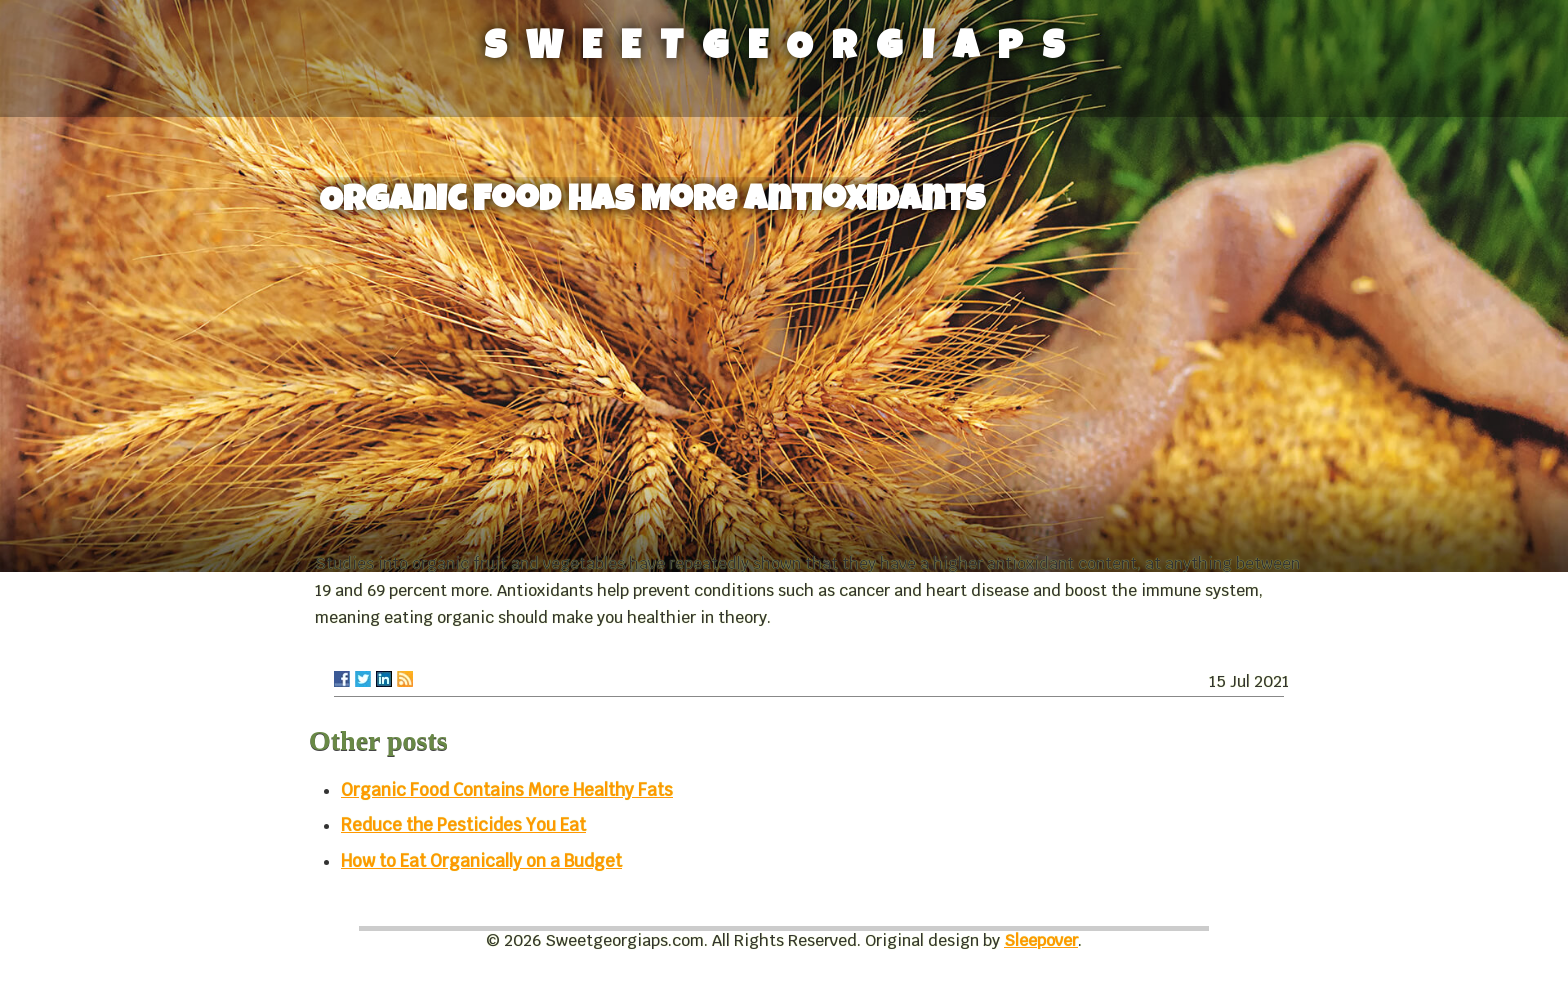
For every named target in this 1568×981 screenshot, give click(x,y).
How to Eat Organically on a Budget (481, 861)
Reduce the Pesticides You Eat (463, 825)
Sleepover (1041, 940)
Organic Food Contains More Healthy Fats (507, 790)
